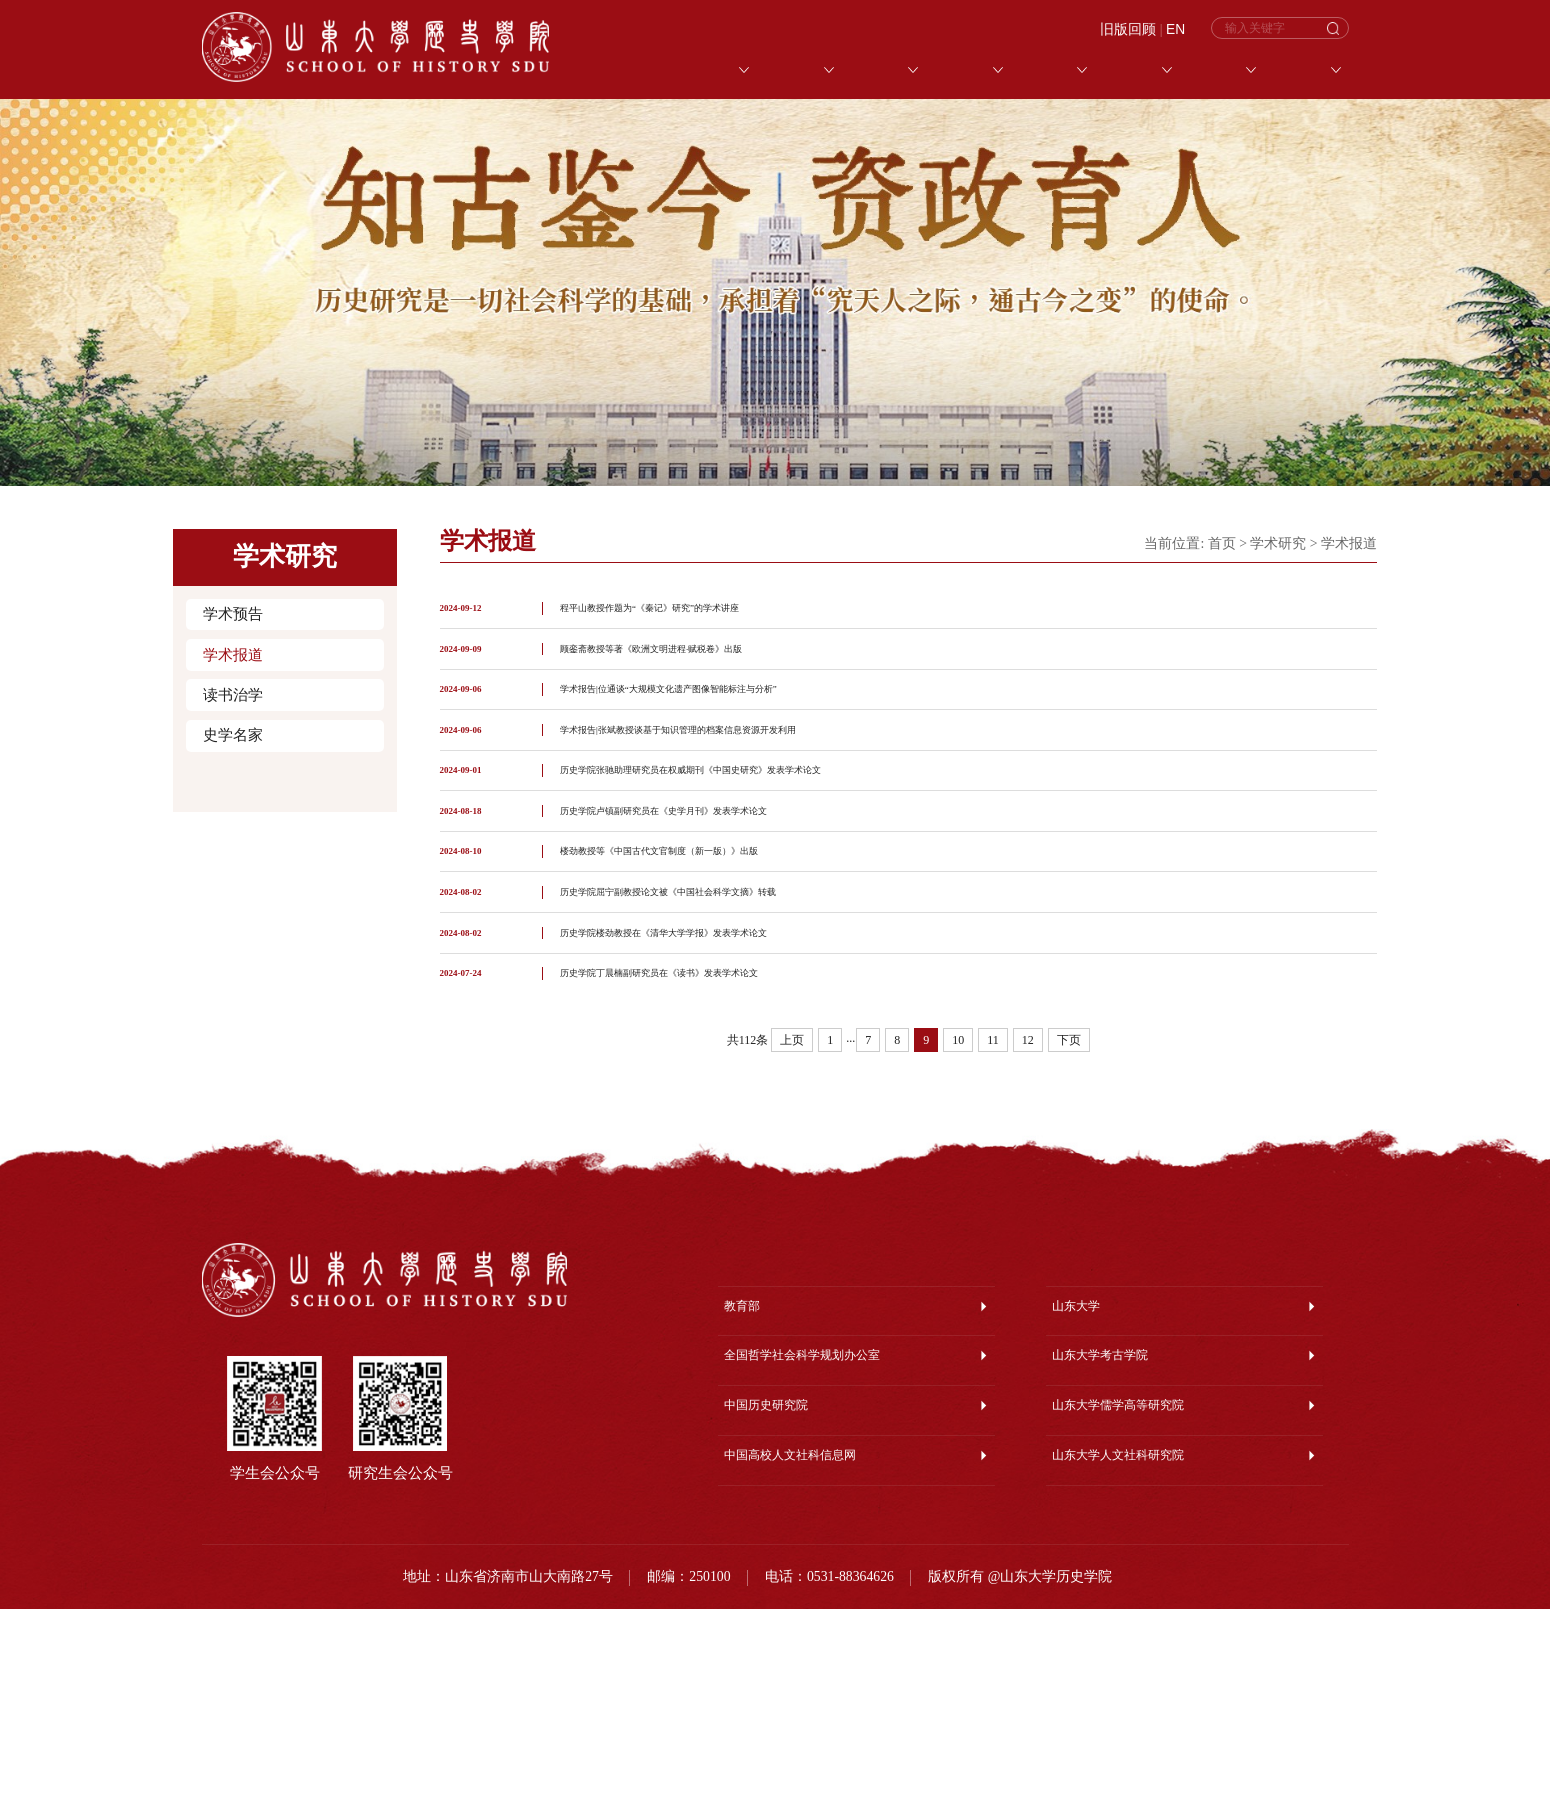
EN (1175, 29)
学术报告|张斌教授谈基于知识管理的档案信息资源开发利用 (743, 803)
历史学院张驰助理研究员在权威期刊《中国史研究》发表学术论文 (763, 864)
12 (1028, 1249)
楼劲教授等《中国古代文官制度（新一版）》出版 (714, 987)
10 (958, 1249)
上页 (792, 1249)
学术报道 (233, 655)
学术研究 (1278, 543)
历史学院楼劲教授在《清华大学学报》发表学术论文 (721, 1110)
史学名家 (233, 735)
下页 (1069, 1249)
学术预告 (233, 614)
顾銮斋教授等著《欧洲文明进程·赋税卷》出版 (701, 680)
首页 (1222, 543)
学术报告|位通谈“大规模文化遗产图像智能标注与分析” (728, 741)
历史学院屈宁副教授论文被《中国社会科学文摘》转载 (728, 1049)
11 (993, 1249)
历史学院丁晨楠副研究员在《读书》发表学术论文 (714, 1172)
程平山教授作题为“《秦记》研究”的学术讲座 (699, 618)
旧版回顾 (1128, 29)
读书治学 (233, 695)
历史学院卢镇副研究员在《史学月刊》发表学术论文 (721, 926)
